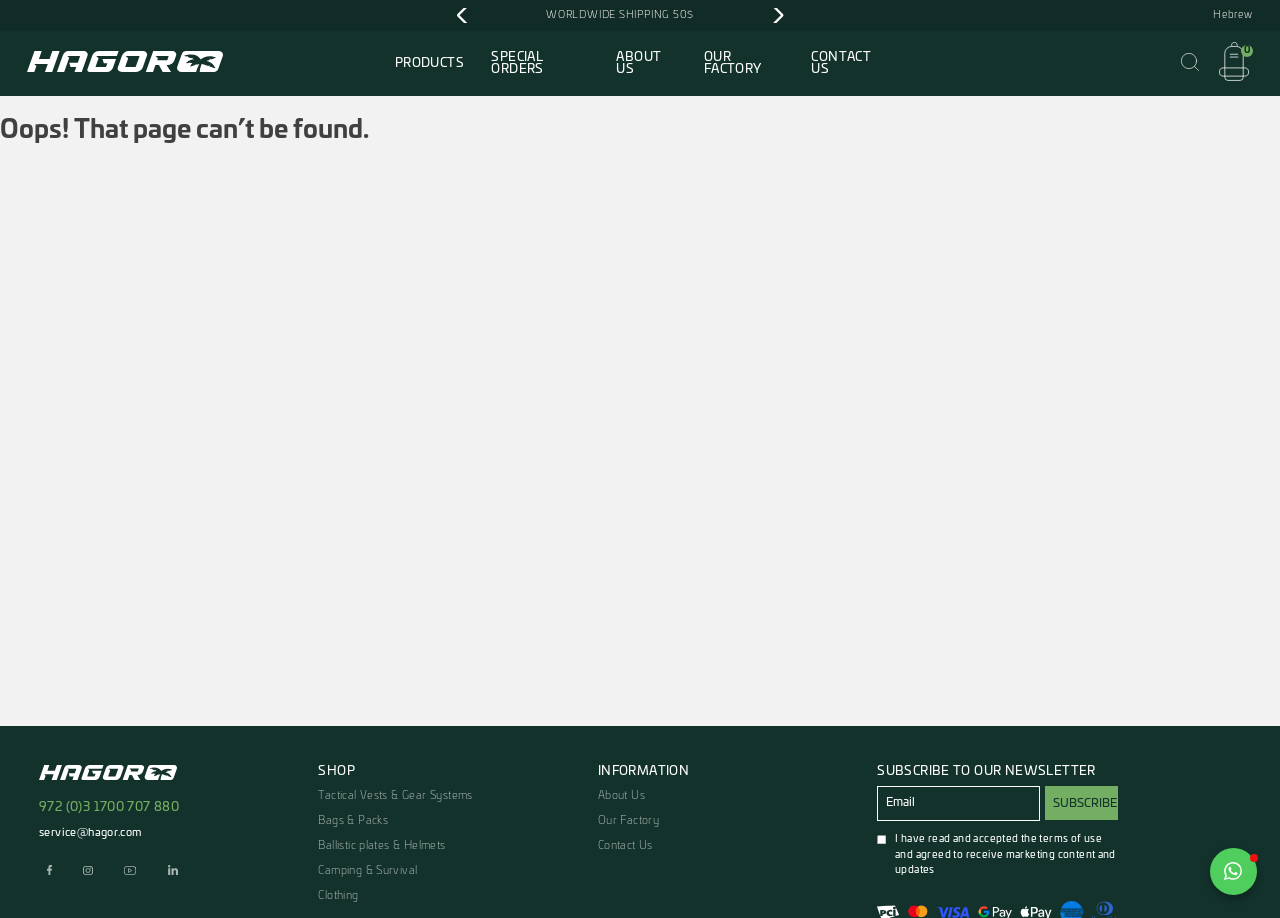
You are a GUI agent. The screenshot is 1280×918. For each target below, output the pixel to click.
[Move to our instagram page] (88, 872)
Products (429, 63)
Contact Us (841, 63)
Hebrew (1233, 15)
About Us (638, 63)
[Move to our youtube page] (130, 872)
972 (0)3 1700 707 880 (109, 807)
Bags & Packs (353, 820)
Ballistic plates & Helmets (381, 845)
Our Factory (733, 63)
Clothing (338, 895)
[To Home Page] (125, 65)
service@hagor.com (90, 832)
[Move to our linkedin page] (173, 872)
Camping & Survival (367, 870)
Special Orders (517, 63)
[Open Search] (1190, 63)
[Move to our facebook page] (49, 872)
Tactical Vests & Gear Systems (395, 795)
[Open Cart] (1234, 62)
